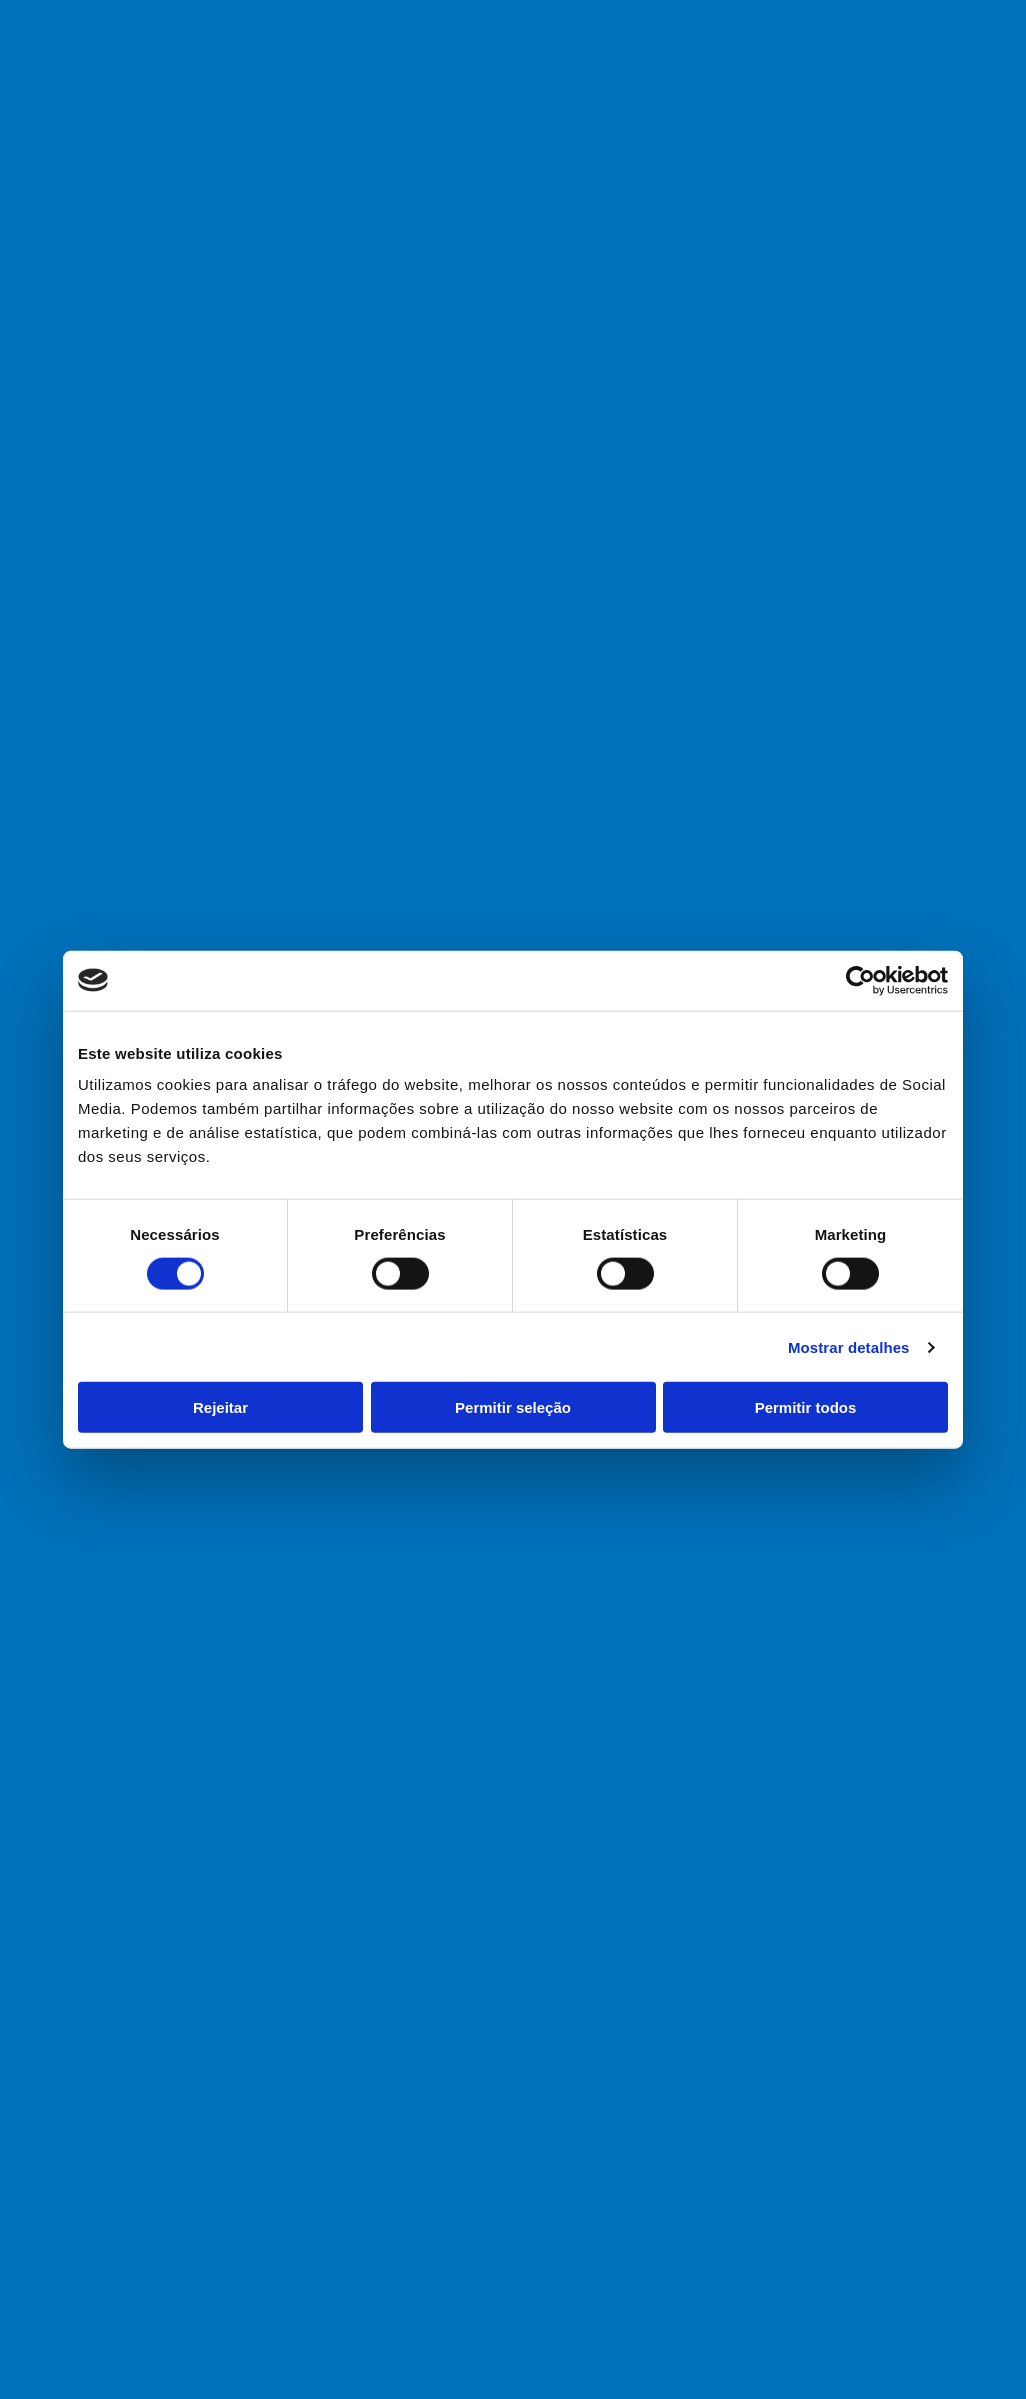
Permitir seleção (513, 1407)
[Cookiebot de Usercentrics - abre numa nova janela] (860, 980)
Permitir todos (806, 1407)
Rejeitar (220, 1407)
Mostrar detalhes (849, 1346)
